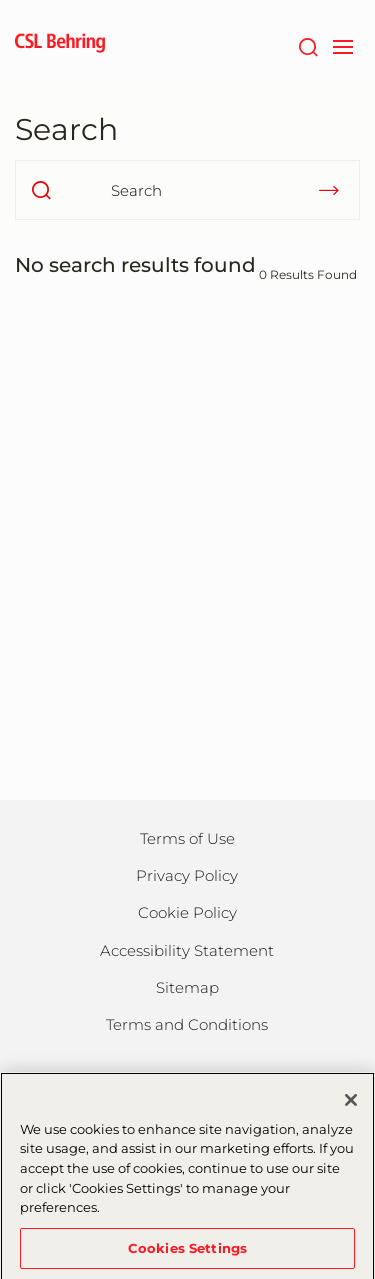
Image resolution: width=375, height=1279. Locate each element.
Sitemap (187, 987)
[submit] (329, 190)
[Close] (351, 1105)
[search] (41, 190)
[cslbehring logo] (60, 45)
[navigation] (342, 45)
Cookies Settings (187, 1253)
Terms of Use (187, 838)
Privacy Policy (187, 875)
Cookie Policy (187, 912)
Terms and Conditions (187, 1024)
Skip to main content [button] (0, 0)
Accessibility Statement (187, 950)
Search (66, 129)
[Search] (307, 45)
